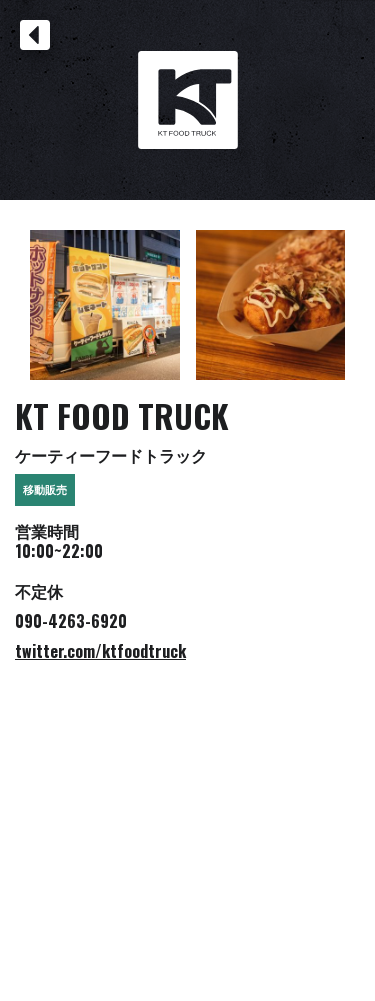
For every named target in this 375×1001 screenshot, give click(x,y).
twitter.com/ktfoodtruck (100, 651)
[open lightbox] (105, 305)
